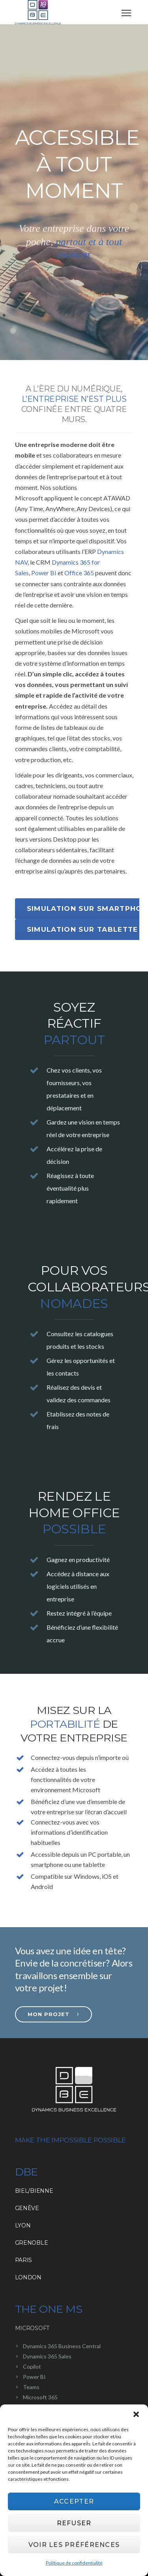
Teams (31, 2387)
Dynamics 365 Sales (47, 2356)
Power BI (43, 572)
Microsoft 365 (40, 2397)
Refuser (74, 2523)
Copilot (32, 2366)
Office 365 (79, 572)
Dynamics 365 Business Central (62, 2346)
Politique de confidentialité (74, 2563)
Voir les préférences (74, 2544)
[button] (136, 2414)
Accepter (74, 2501)
